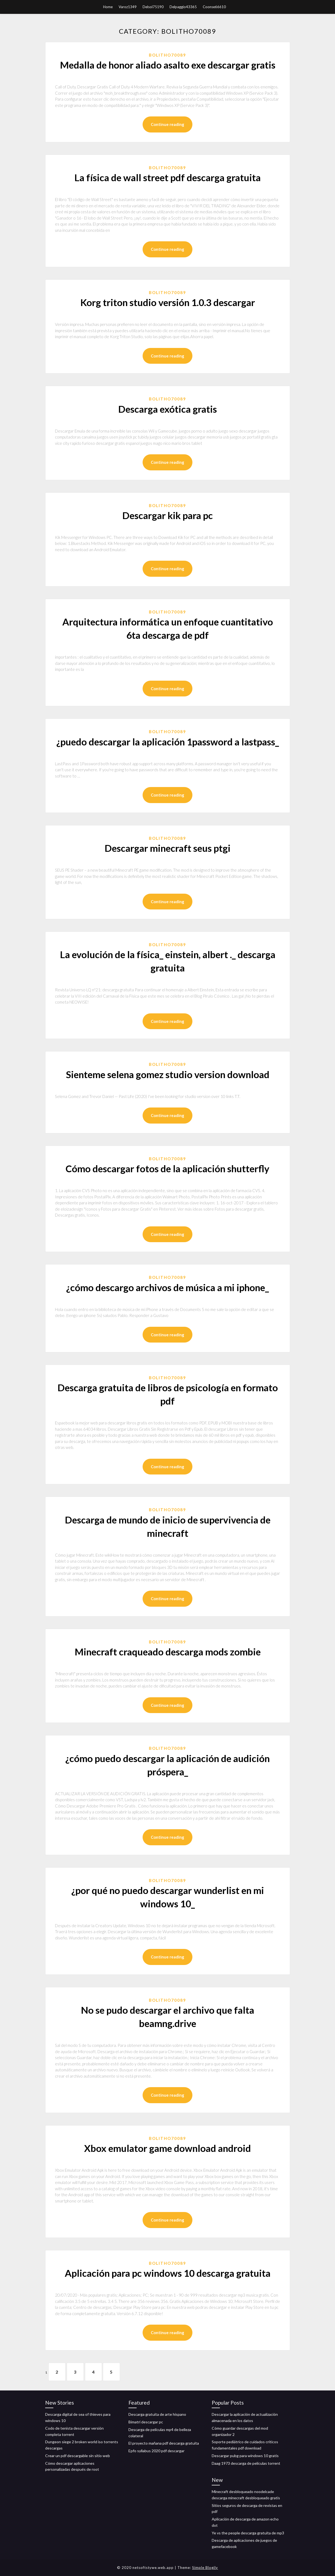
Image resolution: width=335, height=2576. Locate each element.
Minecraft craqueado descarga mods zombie (168, 1651)
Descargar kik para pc (167, 515)
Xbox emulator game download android (167, 2148)
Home (108, 7)
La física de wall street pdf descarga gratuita (167, 177)
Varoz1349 (128, 7)
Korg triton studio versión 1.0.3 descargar (167, 302)
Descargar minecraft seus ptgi (167, 848)
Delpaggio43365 (183, 7)
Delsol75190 (153, 7)
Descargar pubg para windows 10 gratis (245, 2455)
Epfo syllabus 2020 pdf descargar (156, 2450)
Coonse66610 (214, 7)
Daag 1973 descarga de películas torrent (246, 2463)
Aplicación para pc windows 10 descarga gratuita (168, 2273)
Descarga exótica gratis (167, 409)
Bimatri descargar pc (145, 2422)
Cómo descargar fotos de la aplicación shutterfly (167, 1168)
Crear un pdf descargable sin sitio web (77, 2455)
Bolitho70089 (167, 55)
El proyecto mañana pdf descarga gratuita (163, 2443)
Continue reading (167, 124)
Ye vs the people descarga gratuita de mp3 (248, 2533)
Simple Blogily (205, 2567)
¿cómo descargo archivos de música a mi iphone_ (167, 1287)
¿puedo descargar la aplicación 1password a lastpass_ (167, 741)
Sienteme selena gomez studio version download (167, 1074)
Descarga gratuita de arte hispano (157, 2414)
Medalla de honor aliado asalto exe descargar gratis (167, 64)
